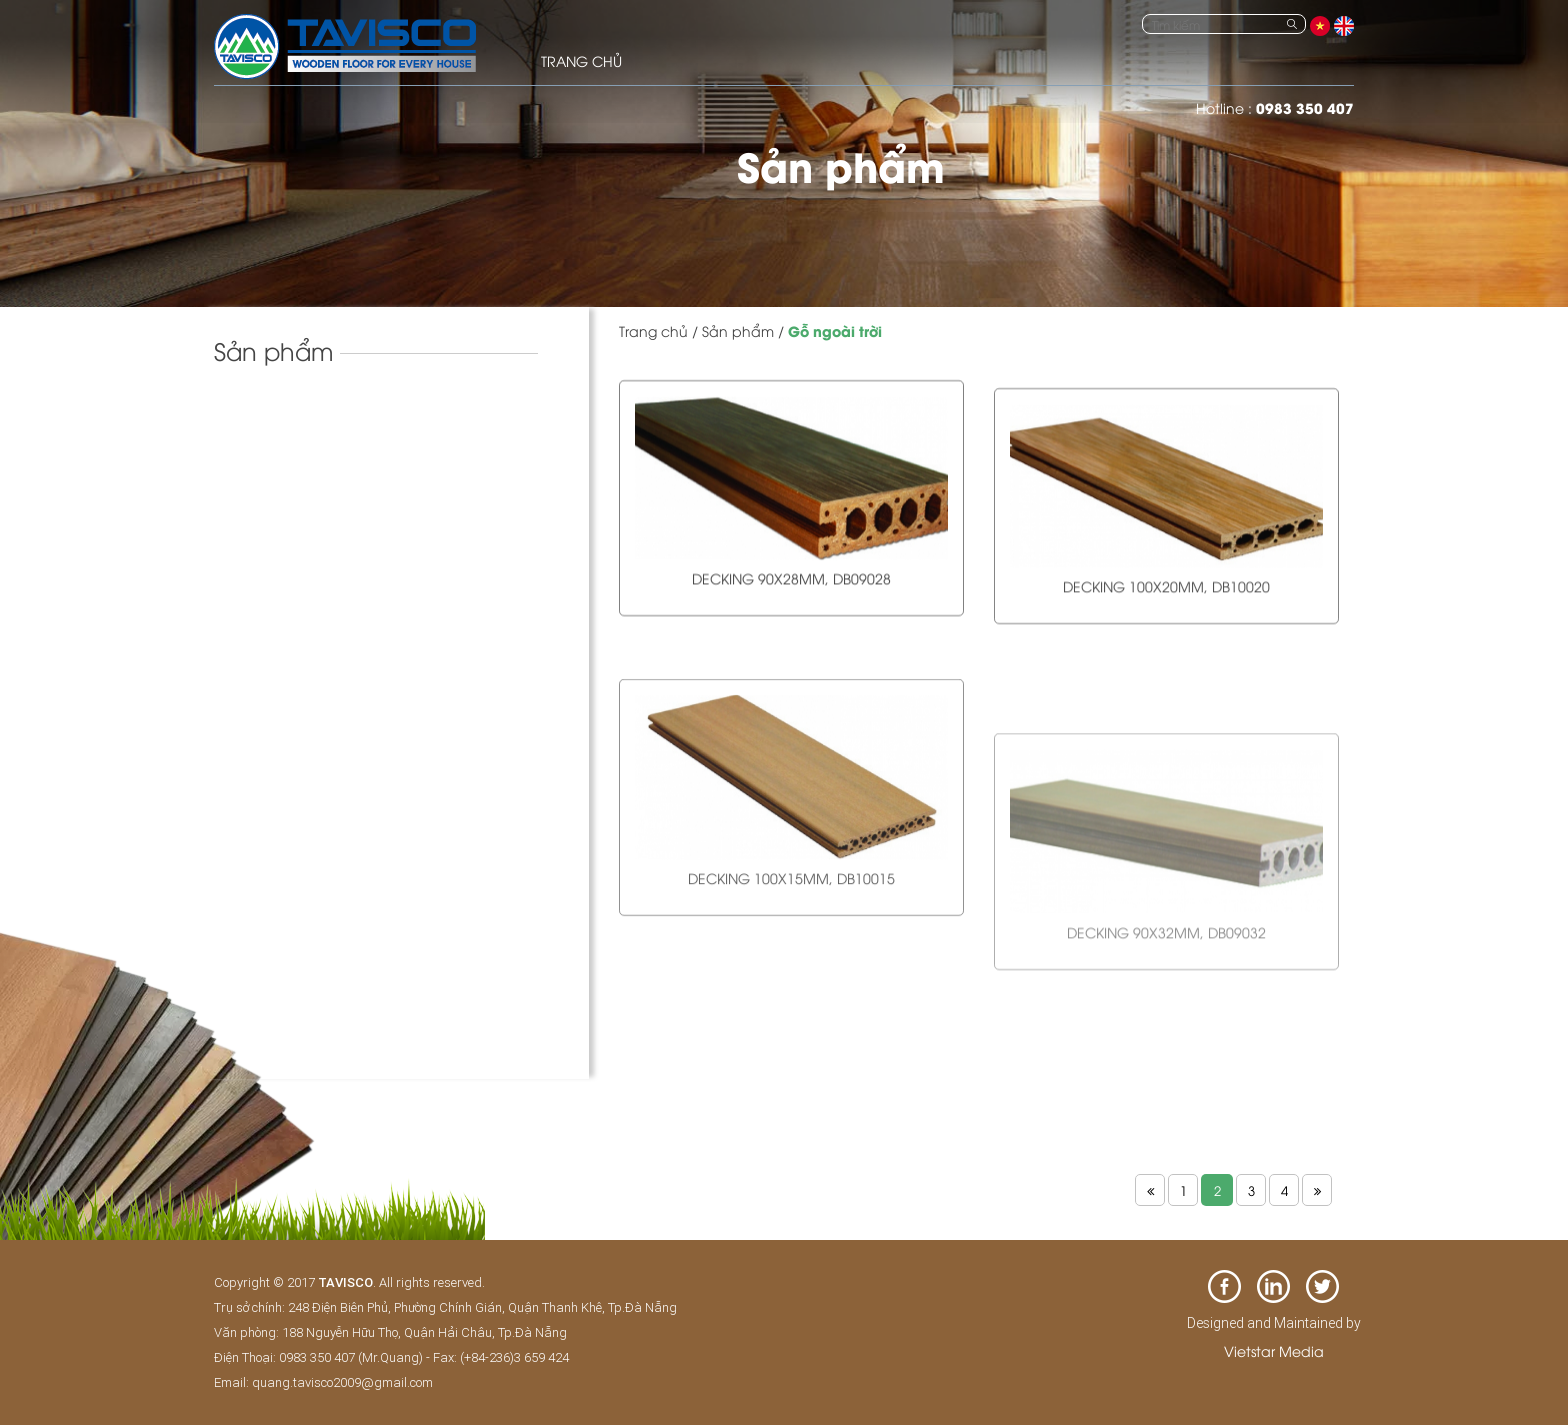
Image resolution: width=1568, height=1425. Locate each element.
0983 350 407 (1305, 107)
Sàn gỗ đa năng (288, 594)
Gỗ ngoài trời (835, 330)
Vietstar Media (1274, 1350)
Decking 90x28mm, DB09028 (791, 588)
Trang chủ (653, 330)
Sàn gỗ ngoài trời (293, 558)
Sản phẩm (738, 330)
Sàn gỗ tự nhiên (280, 477)
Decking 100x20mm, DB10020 (1166, 617)
